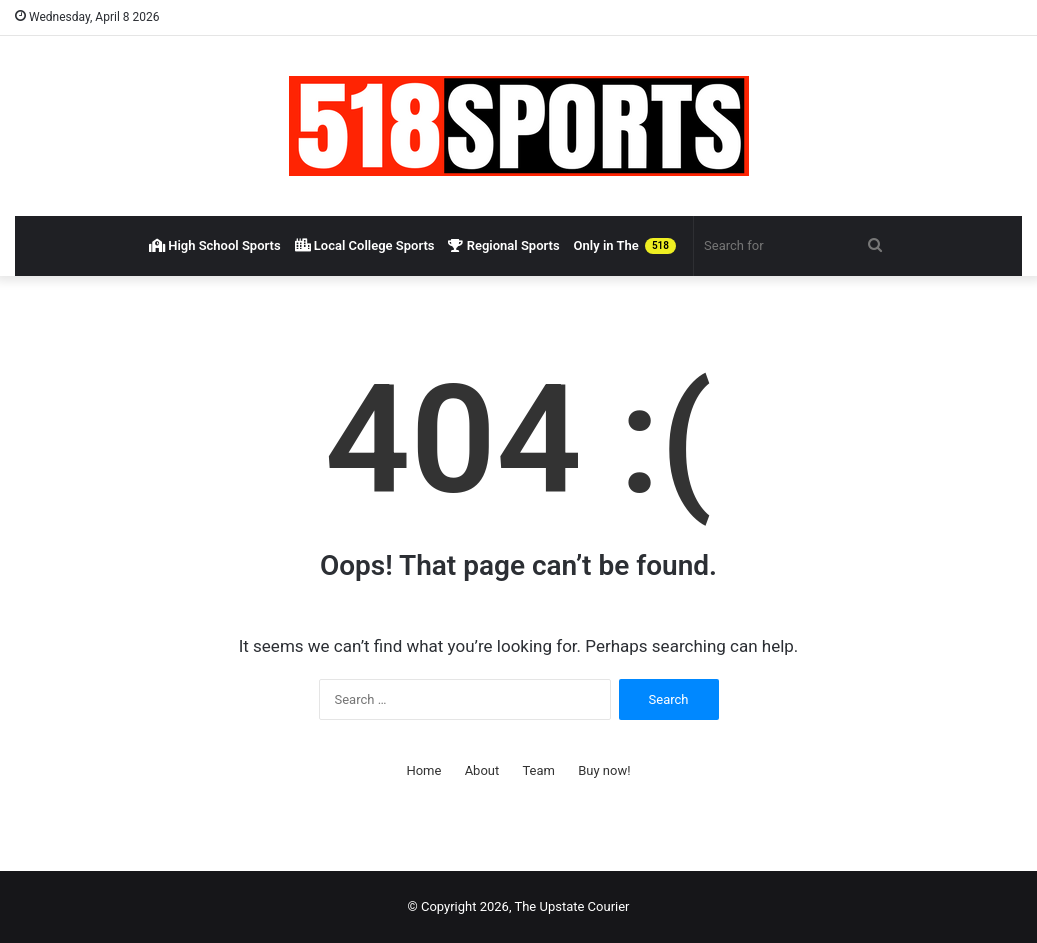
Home (423, 770)
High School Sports (215, 245)
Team (538, 770)
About (482, 770)
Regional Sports (503, 245)
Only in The (625, 246)
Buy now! (604, 770)
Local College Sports (365, 245)
